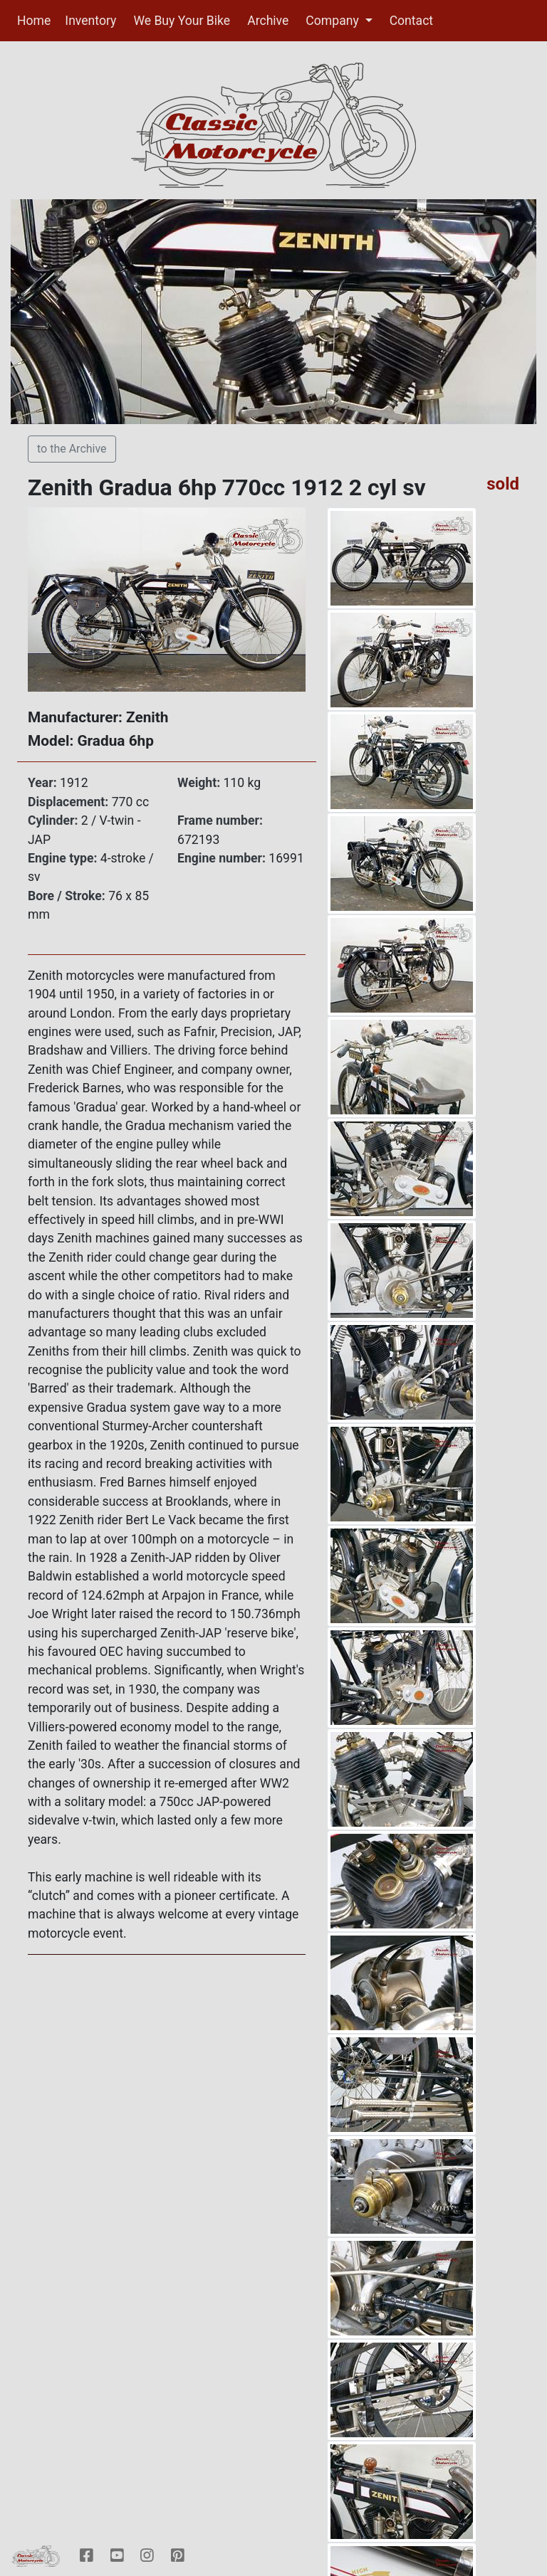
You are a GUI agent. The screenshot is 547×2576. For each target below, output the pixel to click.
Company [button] (334, 21)
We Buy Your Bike (181, 21)
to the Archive (72, 448)
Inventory (90, 21)
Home (34, 21)
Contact (412, 21)
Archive (267, 21)
